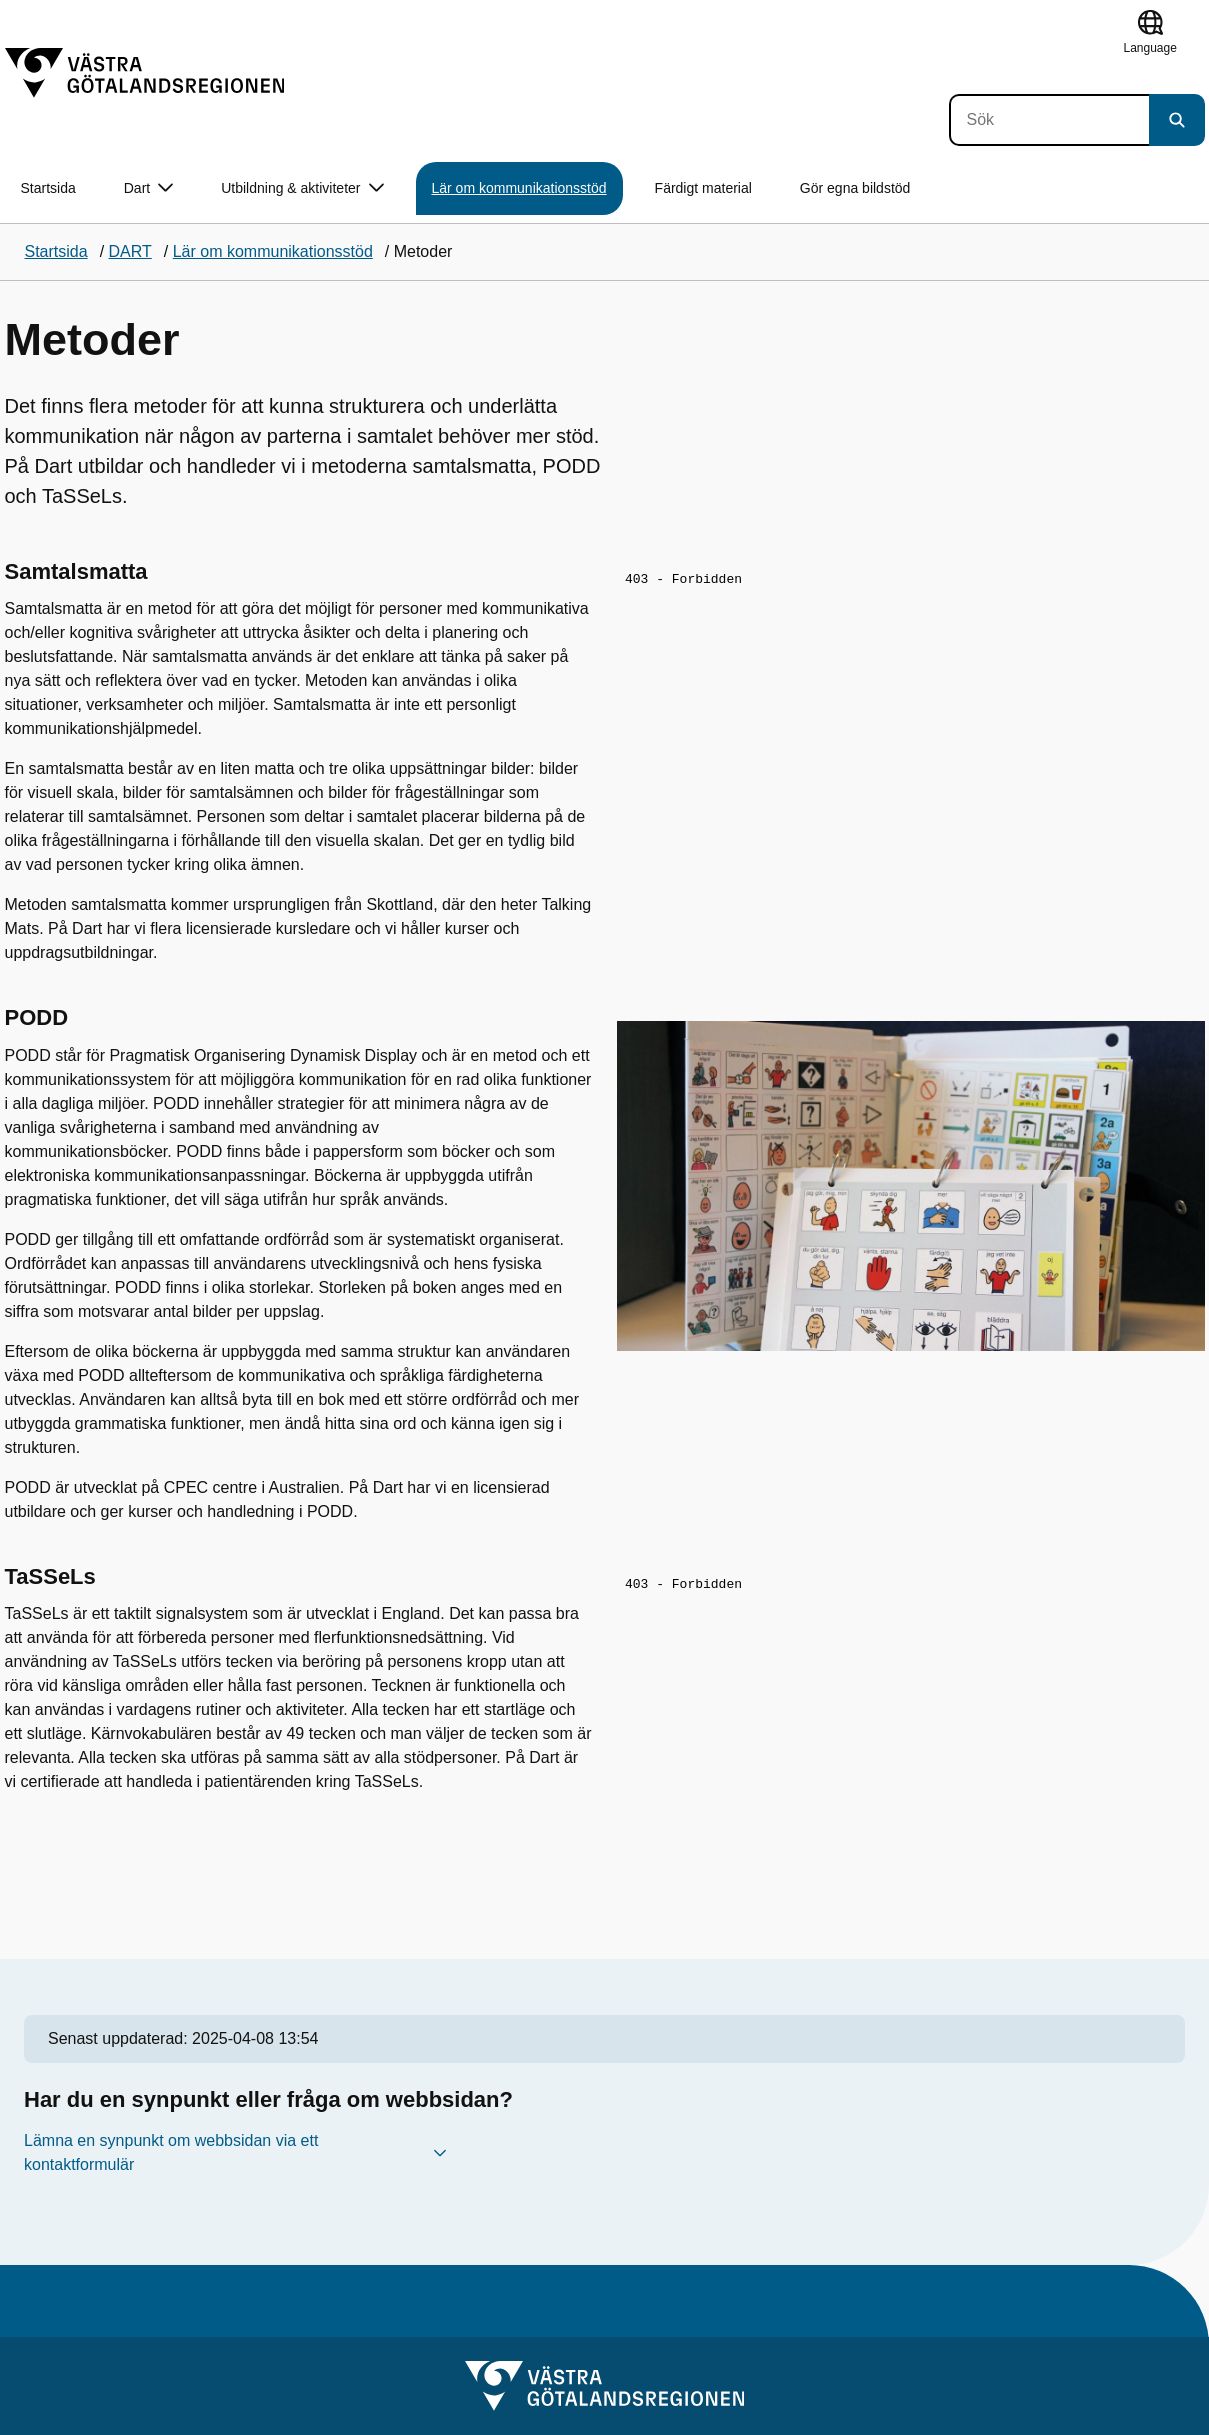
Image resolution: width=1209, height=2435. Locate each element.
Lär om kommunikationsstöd (519, 188)
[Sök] (1049, 120)
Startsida (48, 188)
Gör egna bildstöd (855, 188)
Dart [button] (148, 188)
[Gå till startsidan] (145, 73)
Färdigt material (703, 188)
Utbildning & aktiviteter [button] (302, 188)
